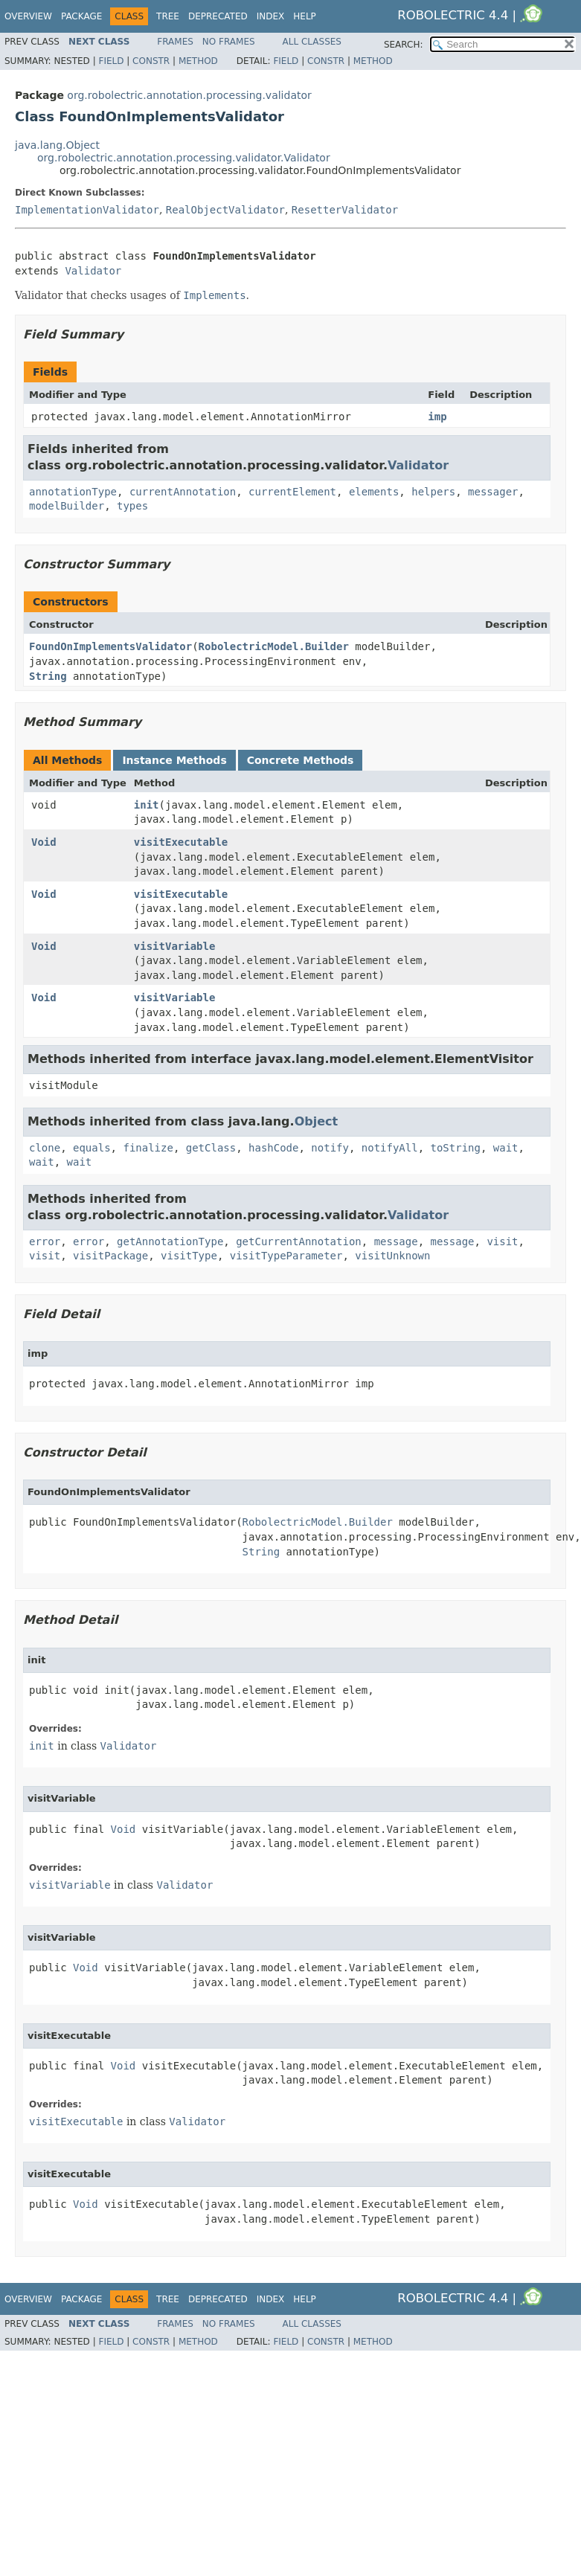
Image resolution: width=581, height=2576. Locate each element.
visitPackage (110, 1256)
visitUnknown (392, 1256)
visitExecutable (181, 842)
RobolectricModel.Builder (274, 646)
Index (271, 16)
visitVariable (175, 946)
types (132, 506)
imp (437, 417)
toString (456, 1148)
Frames (175, 41)
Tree (167, 16)
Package (81, 16)
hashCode (273, 1148)
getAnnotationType (170, 1241)
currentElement (292, 492)
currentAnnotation (182, 492)
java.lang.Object (57, 145)
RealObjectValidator (225, 210)
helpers (433, 492)
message (396, 1241)
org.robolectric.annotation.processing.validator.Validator (183, 158)
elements (374, 492)
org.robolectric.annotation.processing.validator (189, 95)
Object (316, 1121)
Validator (93, 271)
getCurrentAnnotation (299, 1241)
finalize (148, 1148)
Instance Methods (174, 760)
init (146, 805)
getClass (211, 1148)
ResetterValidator (345, 210)
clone (44, 1148)
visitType (189, 1256)
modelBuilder (66, 506)
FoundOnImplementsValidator (110, 646)
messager (493, 492)
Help (304, 16)
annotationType (73, 492)
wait (506, 1148)
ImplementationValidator (87, 210)
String (48, 676)
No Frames (228, 41)
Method (198, 61)
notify (330, 1148)
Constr (151, 61)
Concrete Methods (300, 760)
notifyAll (390, 1148)
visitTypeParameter (286, 1256)
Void (44, 842)
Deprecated (218, 16)
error (44, 1241)
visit (502, 1241)
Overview (28, 16)
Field (110, 61)
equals (92, 1148)
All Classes (312, 41)
